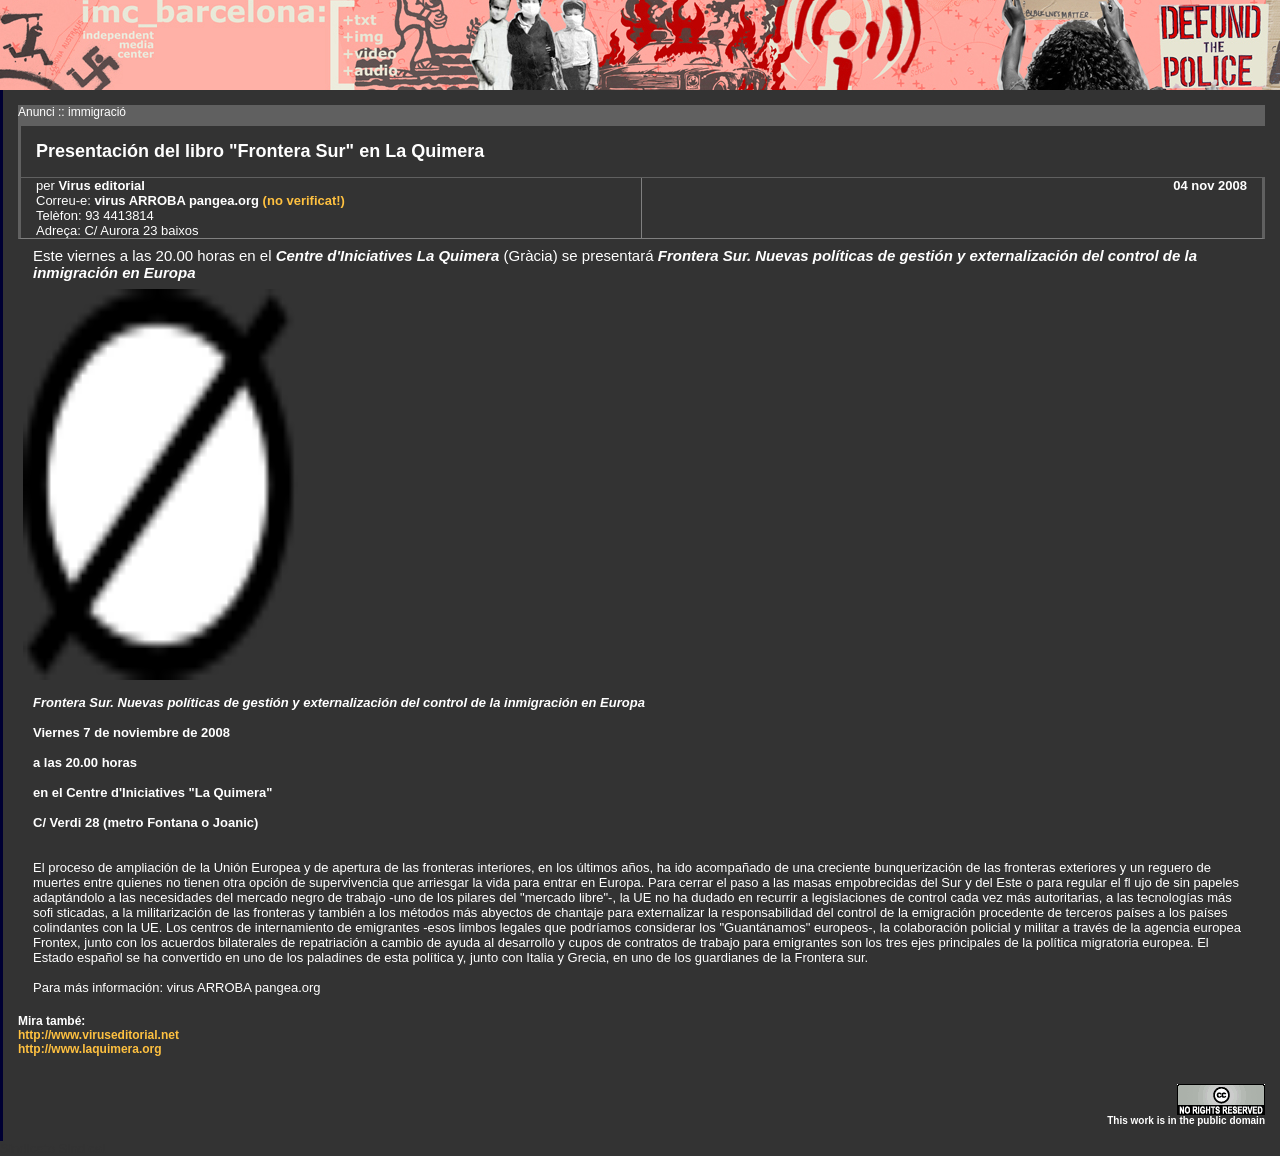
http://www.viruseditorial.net (98, 1035)
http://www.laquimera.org (90, 1049)
